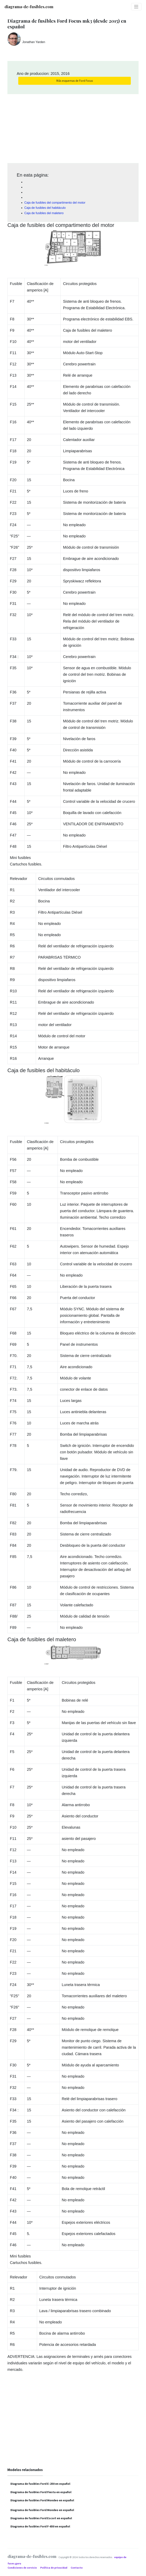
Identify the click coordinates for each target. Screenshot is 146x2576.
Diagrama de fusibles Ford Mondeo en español (42, 2500)
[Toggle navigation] (136, 6)
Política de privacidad (54, 2567)
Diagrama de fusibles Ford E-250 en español (40, 2484)
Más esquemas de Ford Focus (74, 80)
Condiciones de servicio (22, 2567)
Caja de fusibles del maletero (43, 213)
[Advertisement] (73, 127)
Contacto (77, 2567)
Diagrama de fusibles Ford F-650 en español (40, 2526)
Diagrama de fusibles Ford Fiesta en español (40, 2492)
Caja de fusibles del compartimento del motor (54, 202)
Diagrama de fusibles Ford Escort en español (41, 2518)
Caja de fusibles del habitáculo (45, 207)
